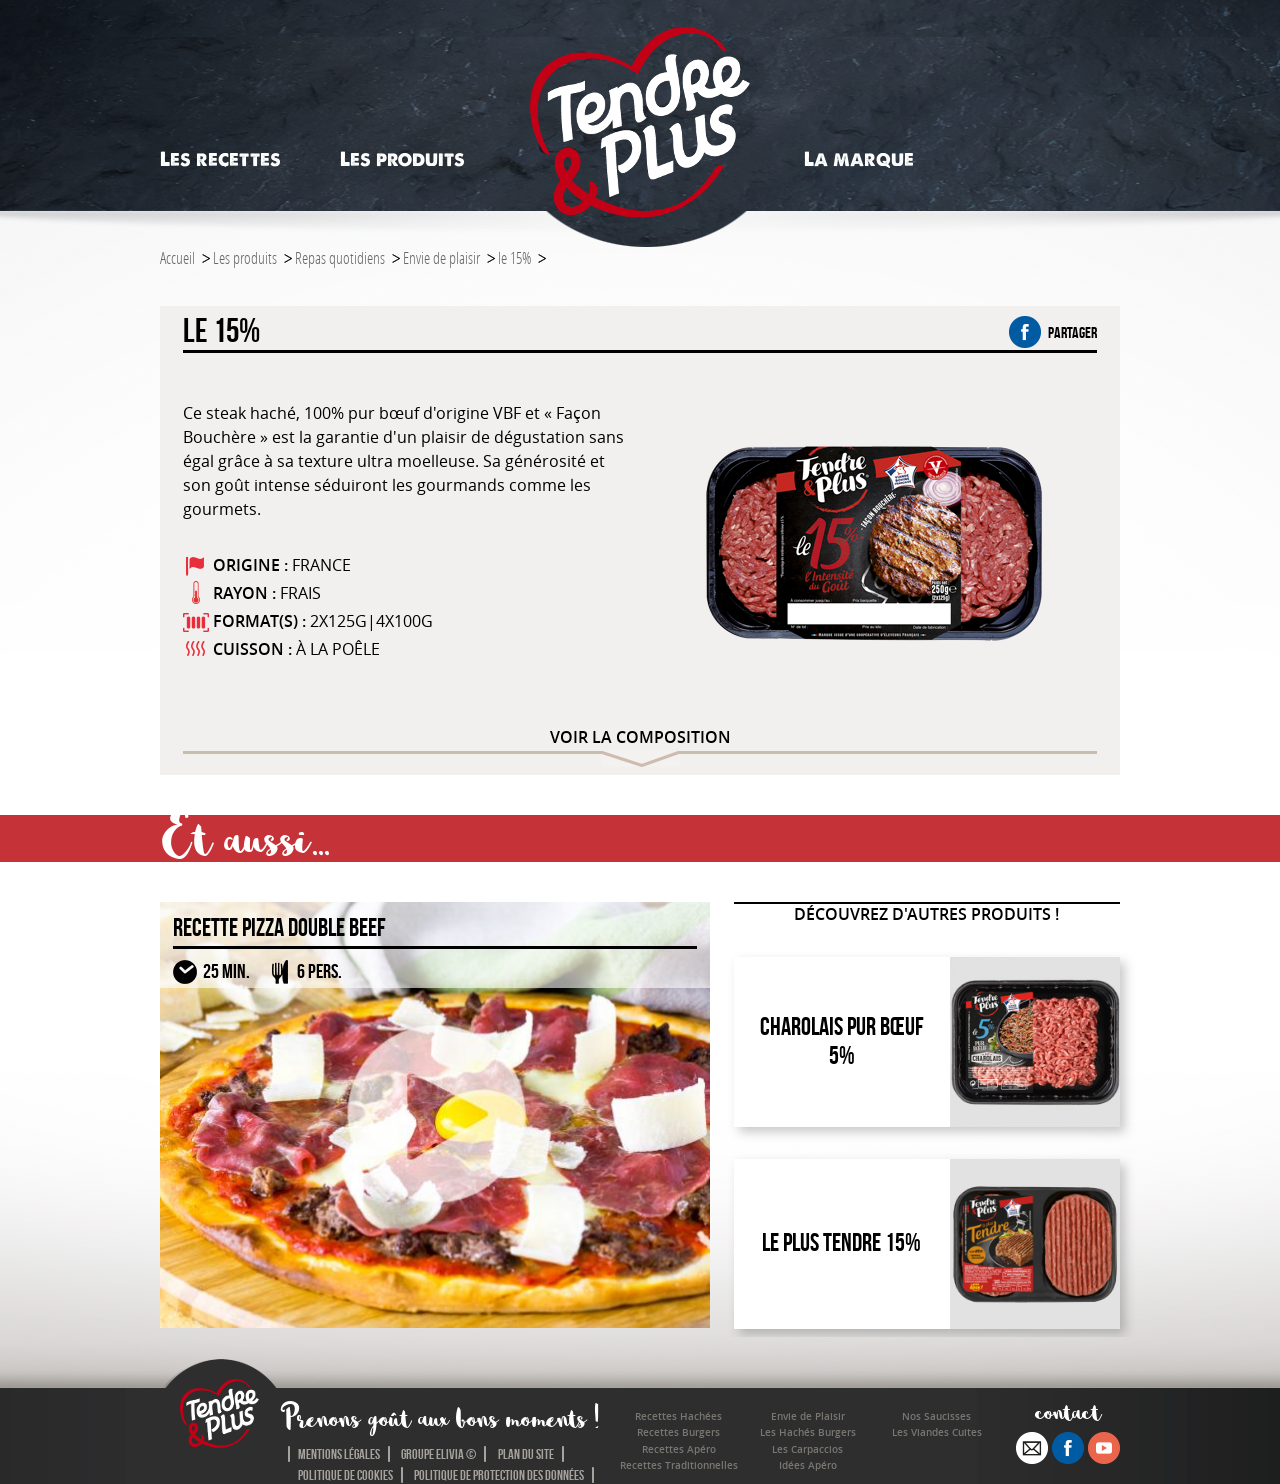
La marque (859, 159)
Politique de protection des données (499, 1475)
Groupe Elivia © (438, 1454)
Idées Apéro (808, 1465)
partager (1053, 332)
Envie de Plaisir (808, 1416)
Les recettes (220, 159)
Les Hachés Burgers (808, 1432)
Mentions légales (339, 1454)
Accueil (177, 257)
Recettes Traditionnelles (679, 1465)
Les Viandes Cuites (937, 1432)
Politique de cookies (345, 1475)
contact (1068, 1411)
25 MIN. (226, 971)
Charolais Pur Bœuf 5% (842, 1041)
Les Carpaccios (807, 1449)
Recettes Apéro (679, 1449)
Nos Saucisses (936, 1416)
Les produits (402, 159)
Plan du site (526, 1454)
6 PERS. (319, 971)
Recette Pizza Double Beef (279, 927)
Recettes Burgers (678, 1432)
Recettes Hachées (678, 1416)
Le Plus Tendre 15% (841, 1242)
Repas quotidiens (340, 257)
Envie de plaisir (441, 257)
